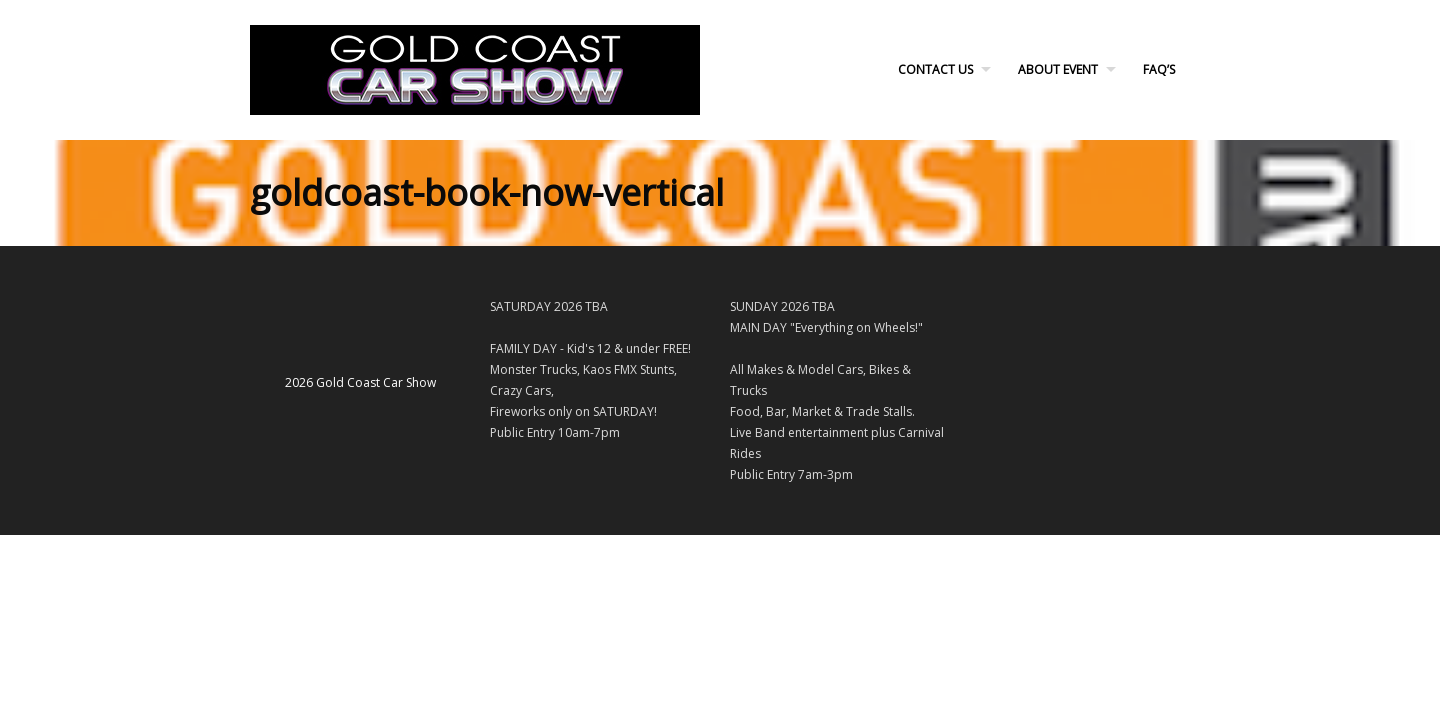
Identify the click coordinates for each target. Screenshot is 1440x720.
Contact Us (935, 69)
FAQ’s (1159, 69)
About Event (1058, 69)
